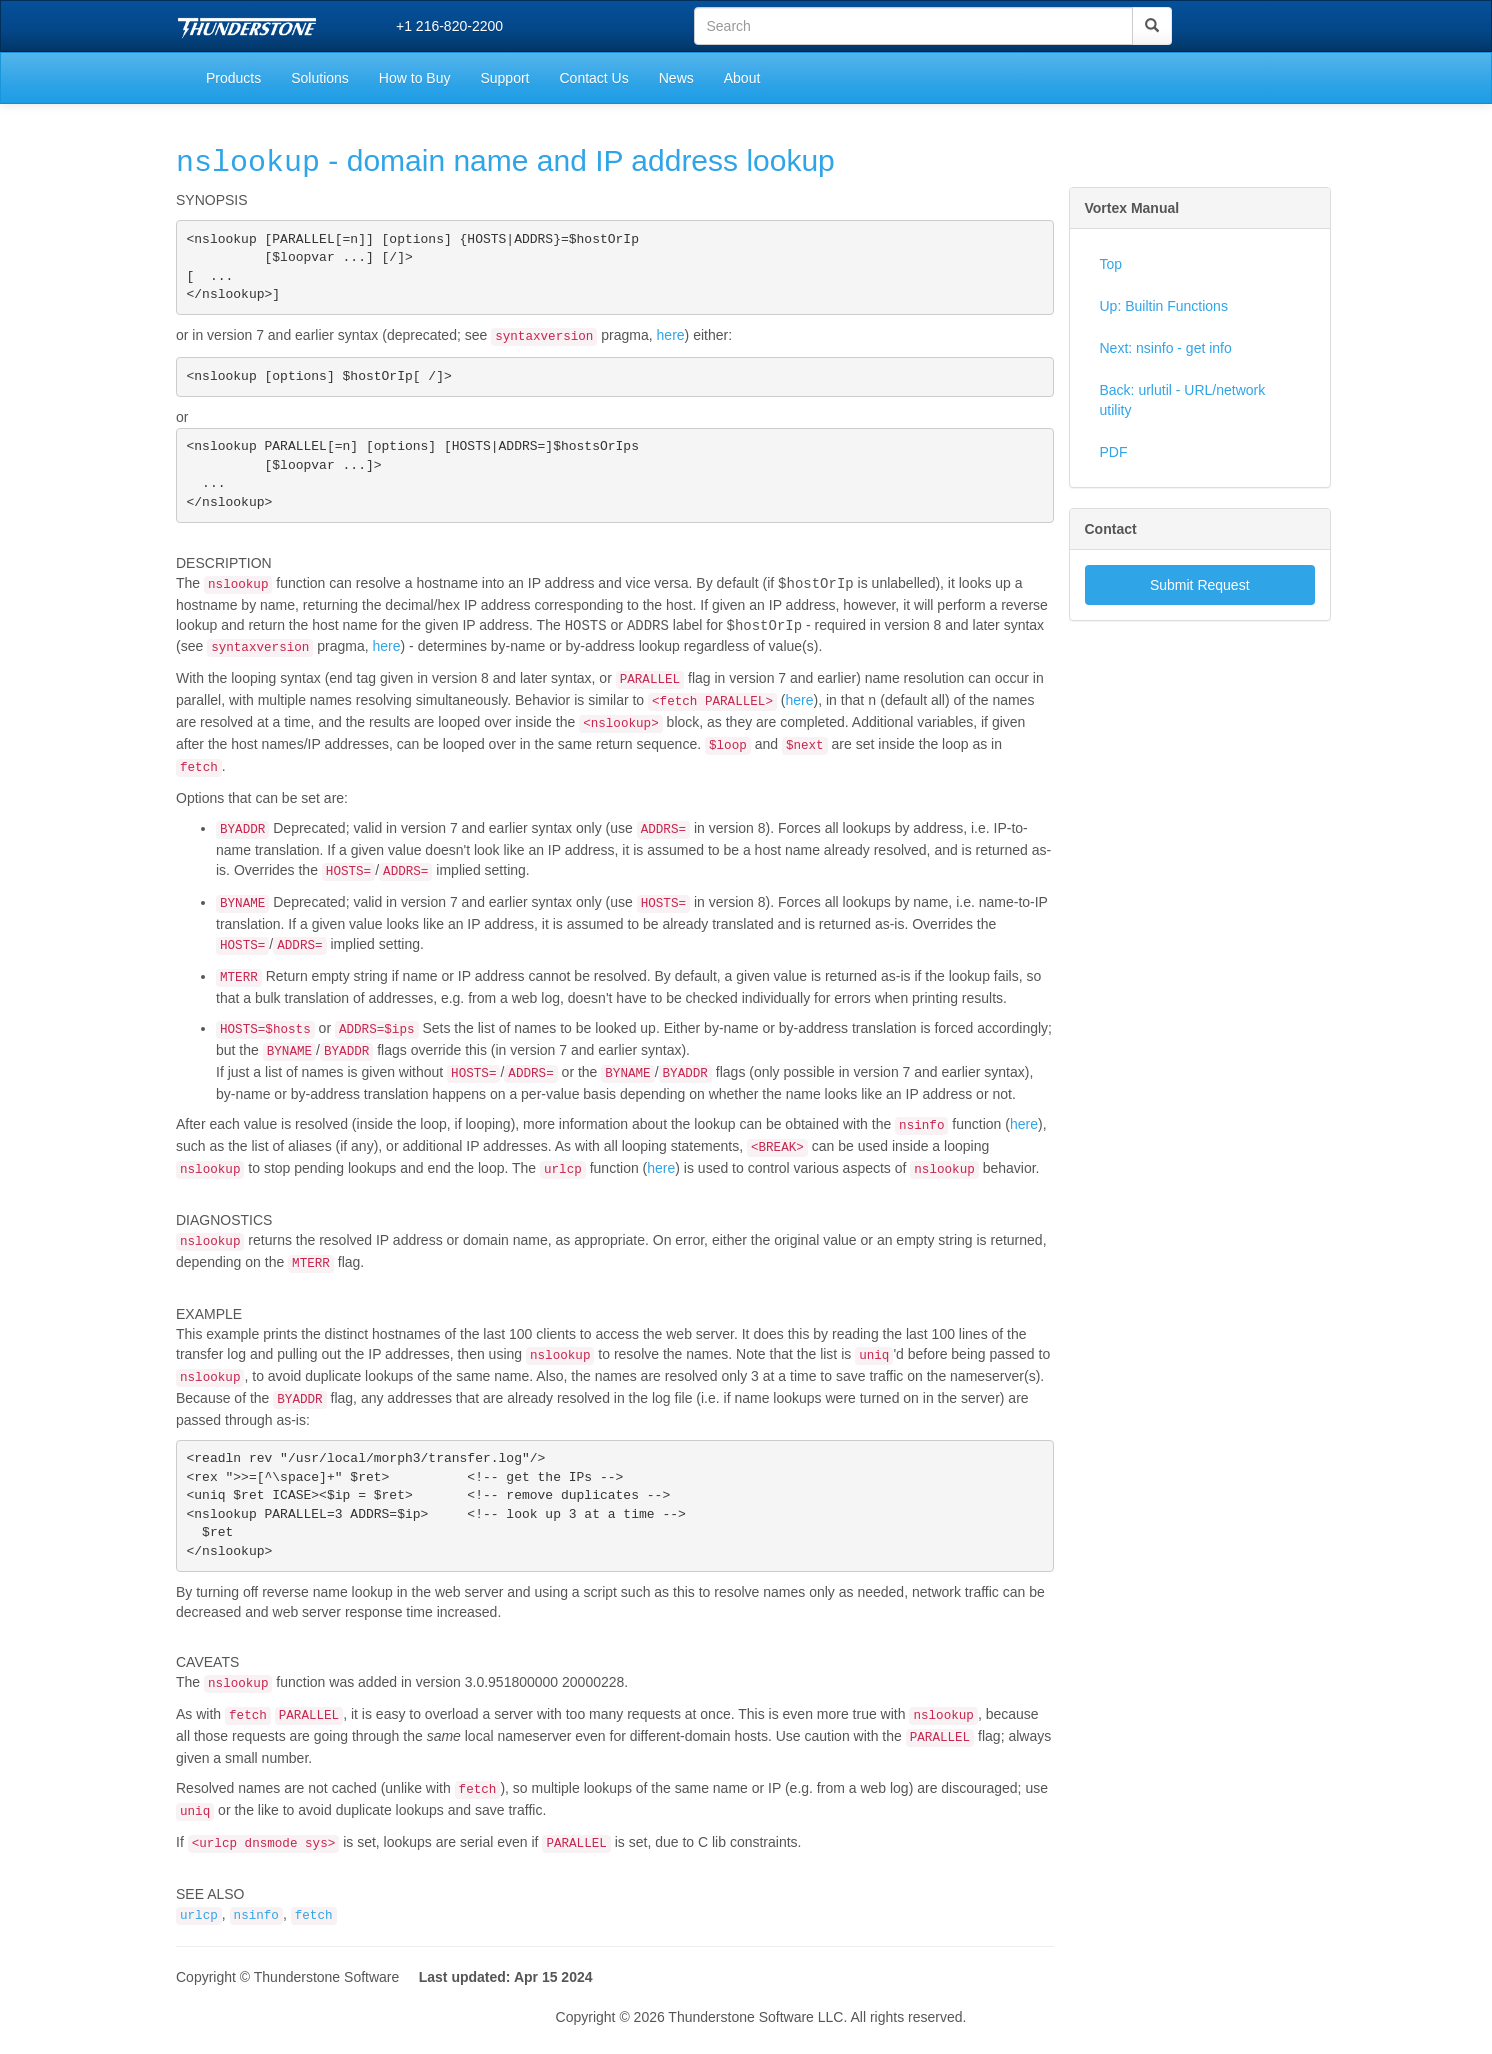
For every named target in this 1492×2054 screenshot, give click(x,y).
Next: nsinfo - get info (1166, 348)
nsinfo (256, 1943)
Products (233, 78)
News (676, 78)
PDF (1114, 452)
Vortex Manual (1132, 208)
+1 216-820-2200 (449, 26)
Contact (1111, 529)
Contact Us (593, 78)
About (742, 78)
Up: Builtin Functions (1164, 306)
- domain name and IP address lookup (505, 161)
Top (1111, 264)
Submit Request (1200, 585)
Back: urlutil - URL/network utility (1183, 400)
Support (504, 78)
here (671, 341)
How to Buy (415, 78)
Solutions (320, 78)
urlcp (199, 1943)
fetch (314, 1943)
